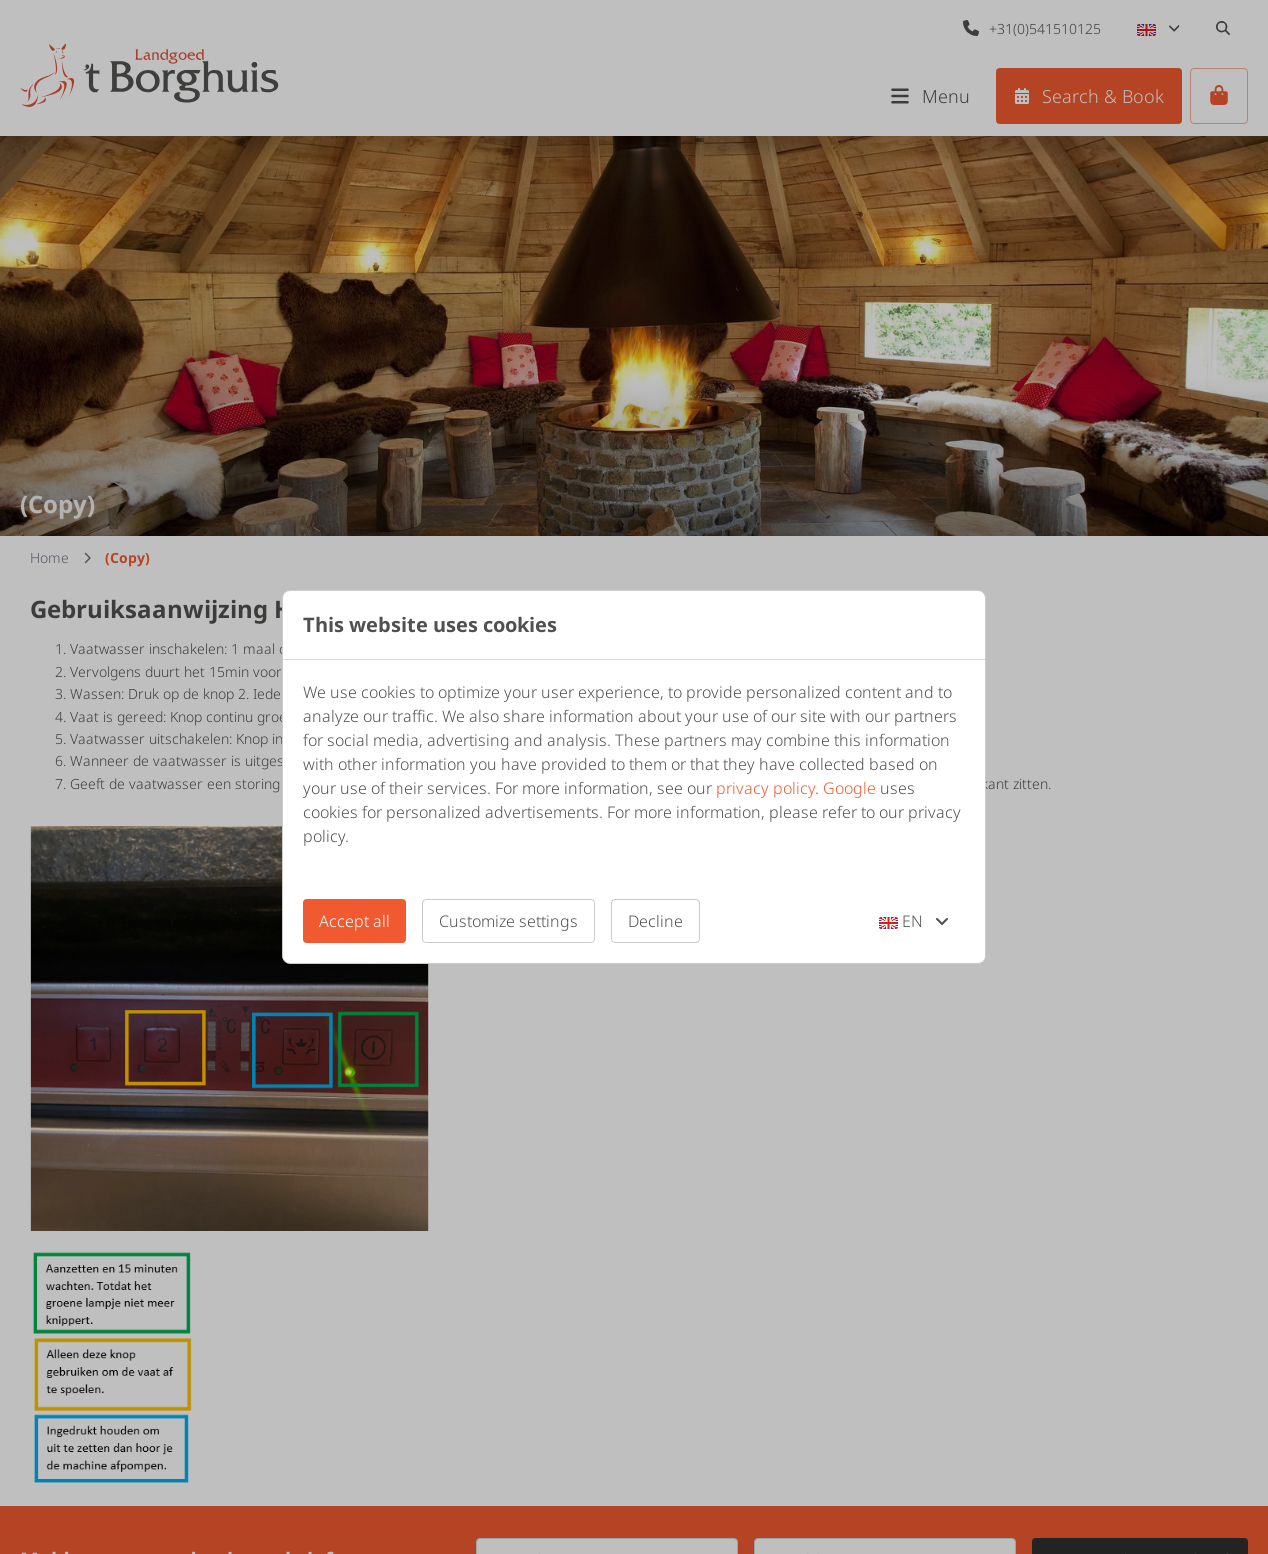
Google (849, 788)
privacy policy (765, 788)
